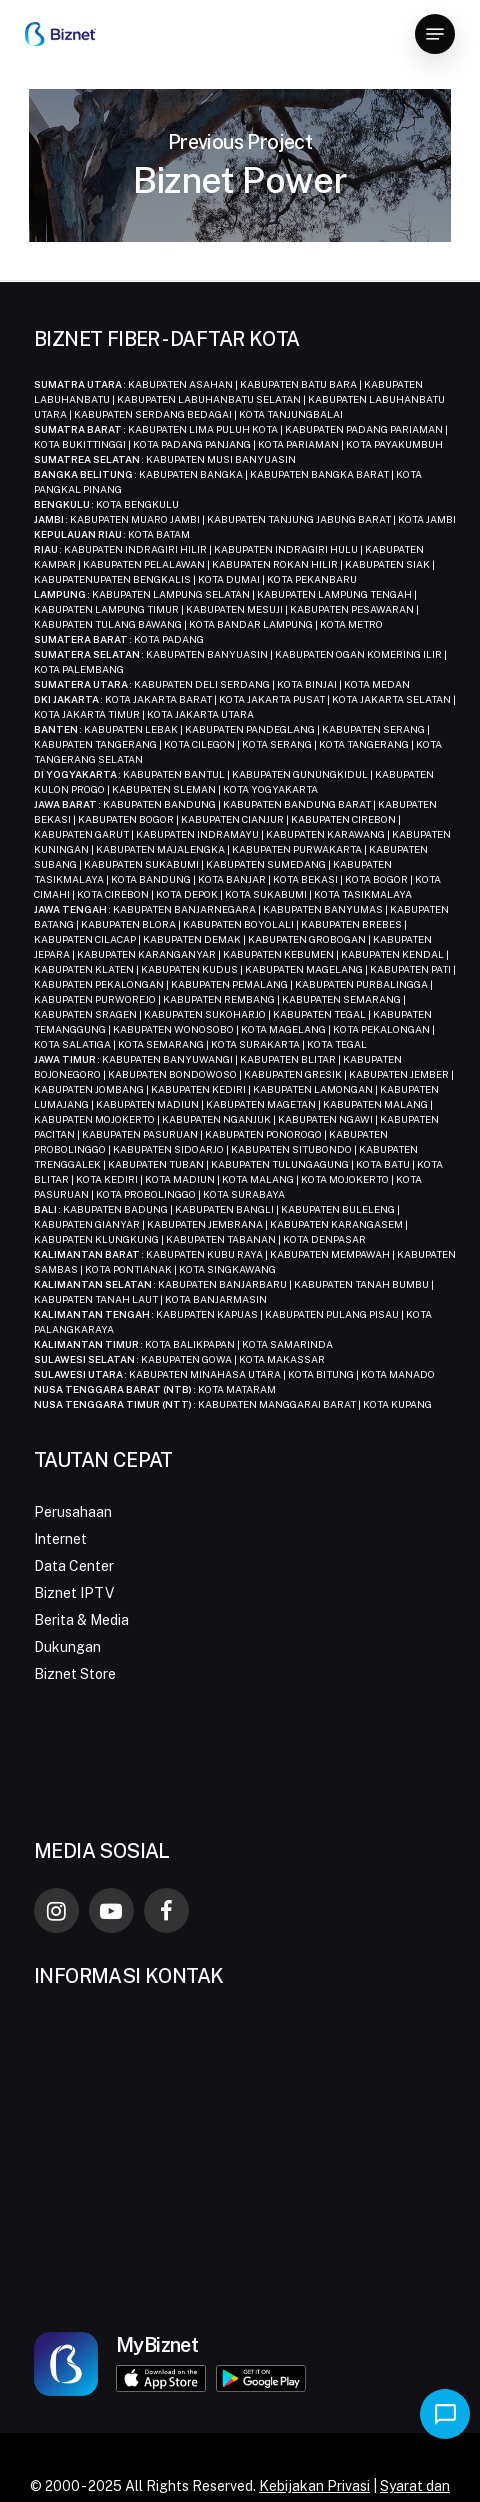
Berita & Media (81, 1620)
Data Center (74, 1566)
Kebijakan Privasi (314, 2486)
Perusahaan (73, 1512)
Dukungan (67, 1647)
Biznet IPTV (74, 1593)
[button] (435, 34)
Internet (60, 1539)
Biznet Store (75, 1674)
